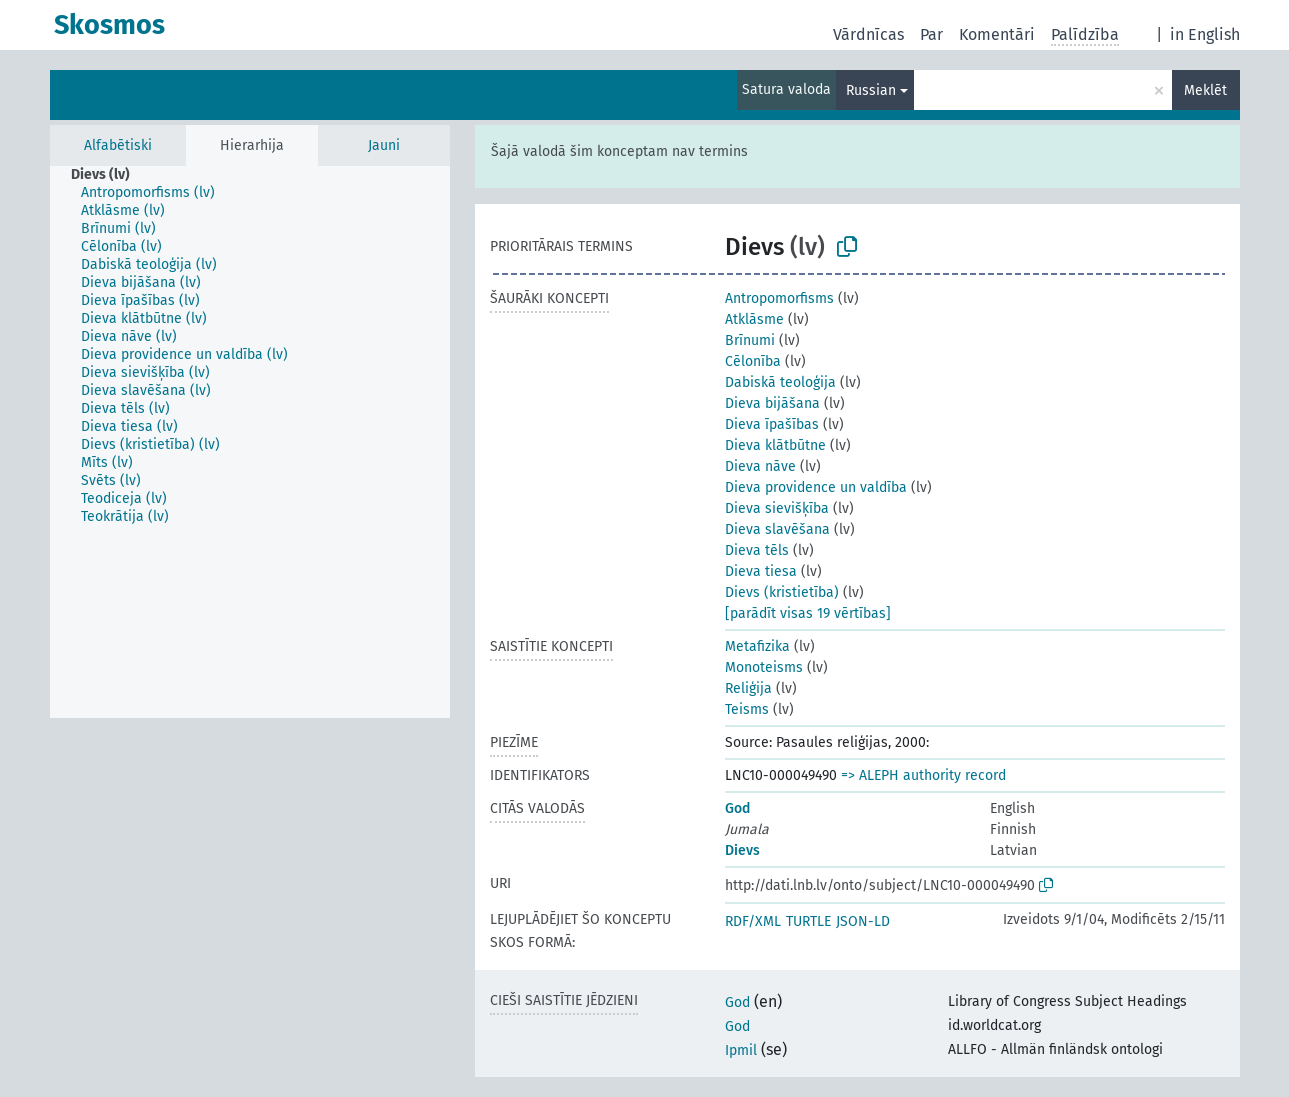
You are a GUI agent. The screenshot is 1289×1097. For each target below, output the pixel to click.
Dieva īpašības (772, 424)
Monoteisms (764, 667)
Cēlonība (753, 361)
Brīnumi (750, 340)
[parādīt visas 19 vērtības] (808, 613)
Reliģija (748, 688)
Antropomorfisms (779, 298)
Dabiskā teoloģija (780, 382)
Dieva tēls (757, 550)
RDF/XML (753, 921)
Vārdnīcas (868, 34)
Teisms (747, 709)
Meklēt (1205, 90)
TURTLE (808, 921)
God (737, 808)
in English (1205, 34)
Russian (871, 90)
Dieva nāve (760, 466)
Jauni (384, 145)
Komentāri (997, 34)
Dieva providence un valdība (816, 487)
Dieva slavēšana (777, 529)
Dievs (742, 850)
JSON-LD (863, 921)
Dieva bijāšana (772, 403)
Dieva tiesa (761, 571)
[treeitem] (109, 175)
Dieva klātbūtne (775, 445)
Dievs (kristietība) (782, 592)
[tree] (250, 442)
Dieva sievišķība (777, 508)
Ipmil (741, 1050)
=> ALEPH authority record (923, 775)
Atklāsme (754, 319)
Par (931, 34)
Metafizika (757, 646)
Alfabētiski (118, 145)
